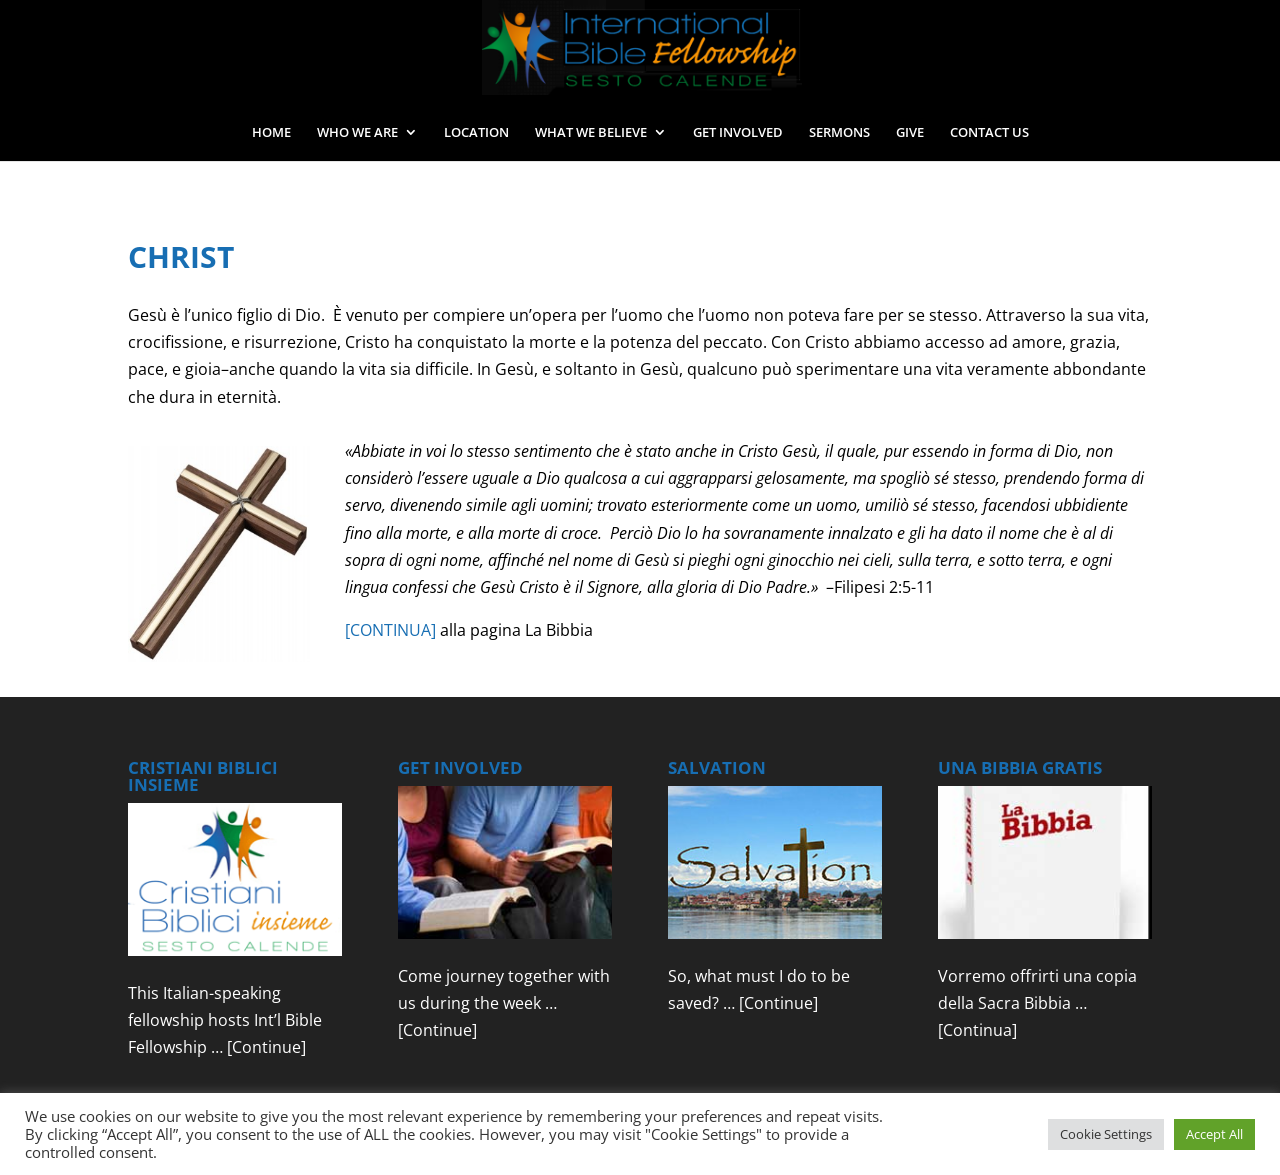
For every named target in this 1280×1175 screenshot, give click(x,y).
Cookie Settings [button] (1106, 1134)
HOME (271, 133)
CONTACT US (989, 133)
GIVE (910, 133)
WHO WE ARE (357, 133)
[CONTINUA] (390, 630)
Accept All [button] (1214, 1134)
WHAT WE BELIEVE (591, 133)
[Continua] (977, 1030)
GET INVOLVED (738, 133)
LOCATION (476, 133)
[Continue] (266, 1047)
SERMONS (839, 133)
